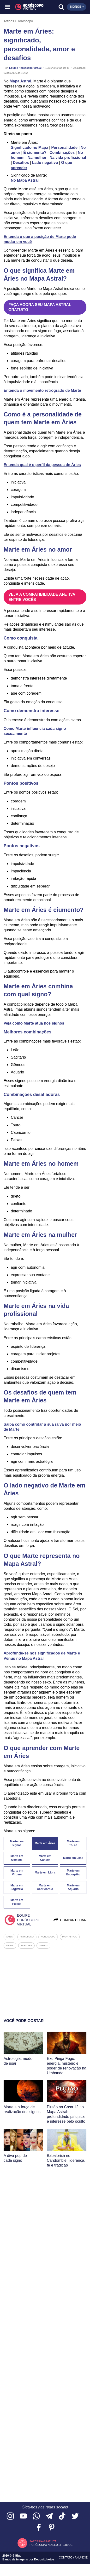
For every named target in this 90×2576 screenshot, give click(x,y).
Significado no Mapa (29, 147)
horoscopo (48, 1937)
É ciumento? (34, 152)
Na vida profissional (67, 158)
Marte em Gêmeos (17, 1857)
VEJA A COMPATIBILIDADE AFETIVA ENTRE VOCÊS (41, 596)
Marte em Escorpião (73, 1872)
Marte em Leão (73, 1858)
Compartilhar (69, 1920)
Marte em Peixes (17, 1902)
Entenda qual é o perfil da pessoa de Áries (42, 465)
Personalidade (64, 147)
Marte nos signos (17, 1843)
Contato (66, 2557)
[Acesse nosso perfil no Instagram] (10, 2516)
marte (10, 1945)
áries (9, 1937)
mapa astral (69, 1937)
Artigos (9, 21)
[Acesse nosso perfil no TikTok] (62, 2516)
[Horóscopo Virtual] (26, 7)
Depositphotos (44, 2559)
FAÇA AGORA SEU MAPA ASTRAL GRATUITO (39, 307)
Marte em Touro (73, 1843)
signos (43, 1945)
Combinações (62, 152)
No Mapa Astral (25, 180)
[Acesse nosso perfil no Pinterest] (52, 2527)
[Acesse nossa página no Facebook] (39, 2527)
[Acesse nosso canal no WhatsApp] (36, 2516)
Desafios (21, 163)
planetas (26, 1945)
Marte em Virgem (17, 1872)
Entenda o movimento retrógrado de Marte (42, 390)
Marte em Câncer (45, 1857)
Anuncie (81, 2557)
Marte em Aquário (73, 1887)
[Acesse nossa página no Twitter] (75, 2516)
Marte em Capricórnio (45, 1887)
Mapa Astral (20, 81)
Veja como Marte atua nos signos (34, 1023)
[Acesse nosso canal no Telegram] (49, 2516)
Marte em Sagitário (17, 1887)
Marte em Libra (45, 1872)
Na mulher (37, 158)
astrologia (27, 1937)
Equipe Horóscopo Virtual (25, 67)
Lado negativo (45, 163)
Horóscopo (25, 21)
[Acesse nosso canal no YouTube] (23, 2516)
